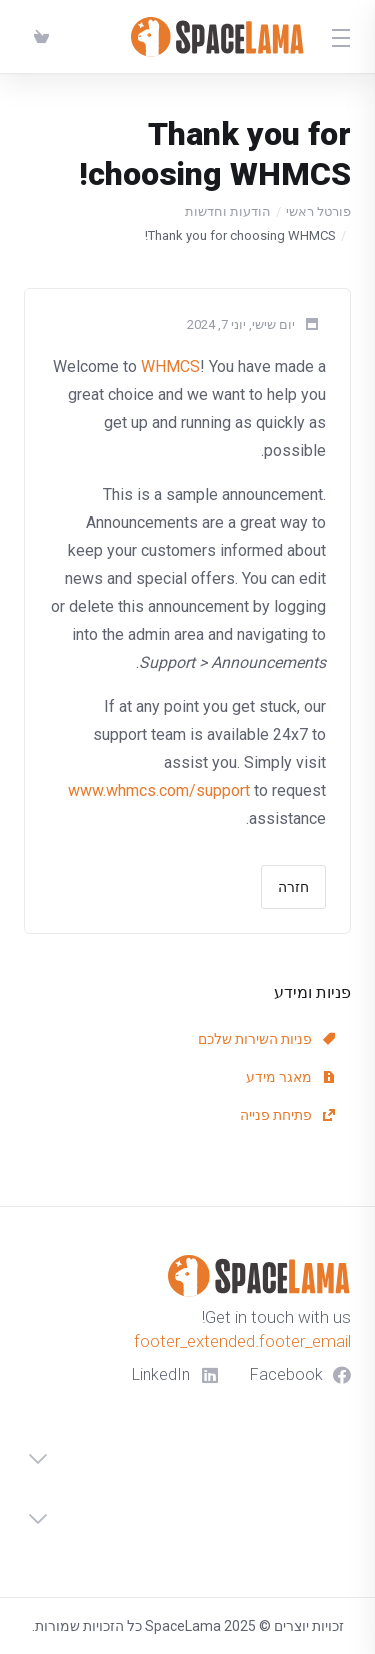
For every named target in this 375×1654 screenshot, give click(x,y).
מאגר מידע (290, 1077)
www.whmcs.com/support (159, 790)
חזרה (293, 887)
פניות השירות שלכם (266, 1039)
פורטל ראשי (318, 211)
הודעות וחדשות (228, 211)
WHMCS (170, 366)
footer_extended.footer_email (242, 1341)
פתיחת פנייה (287, 1115)
